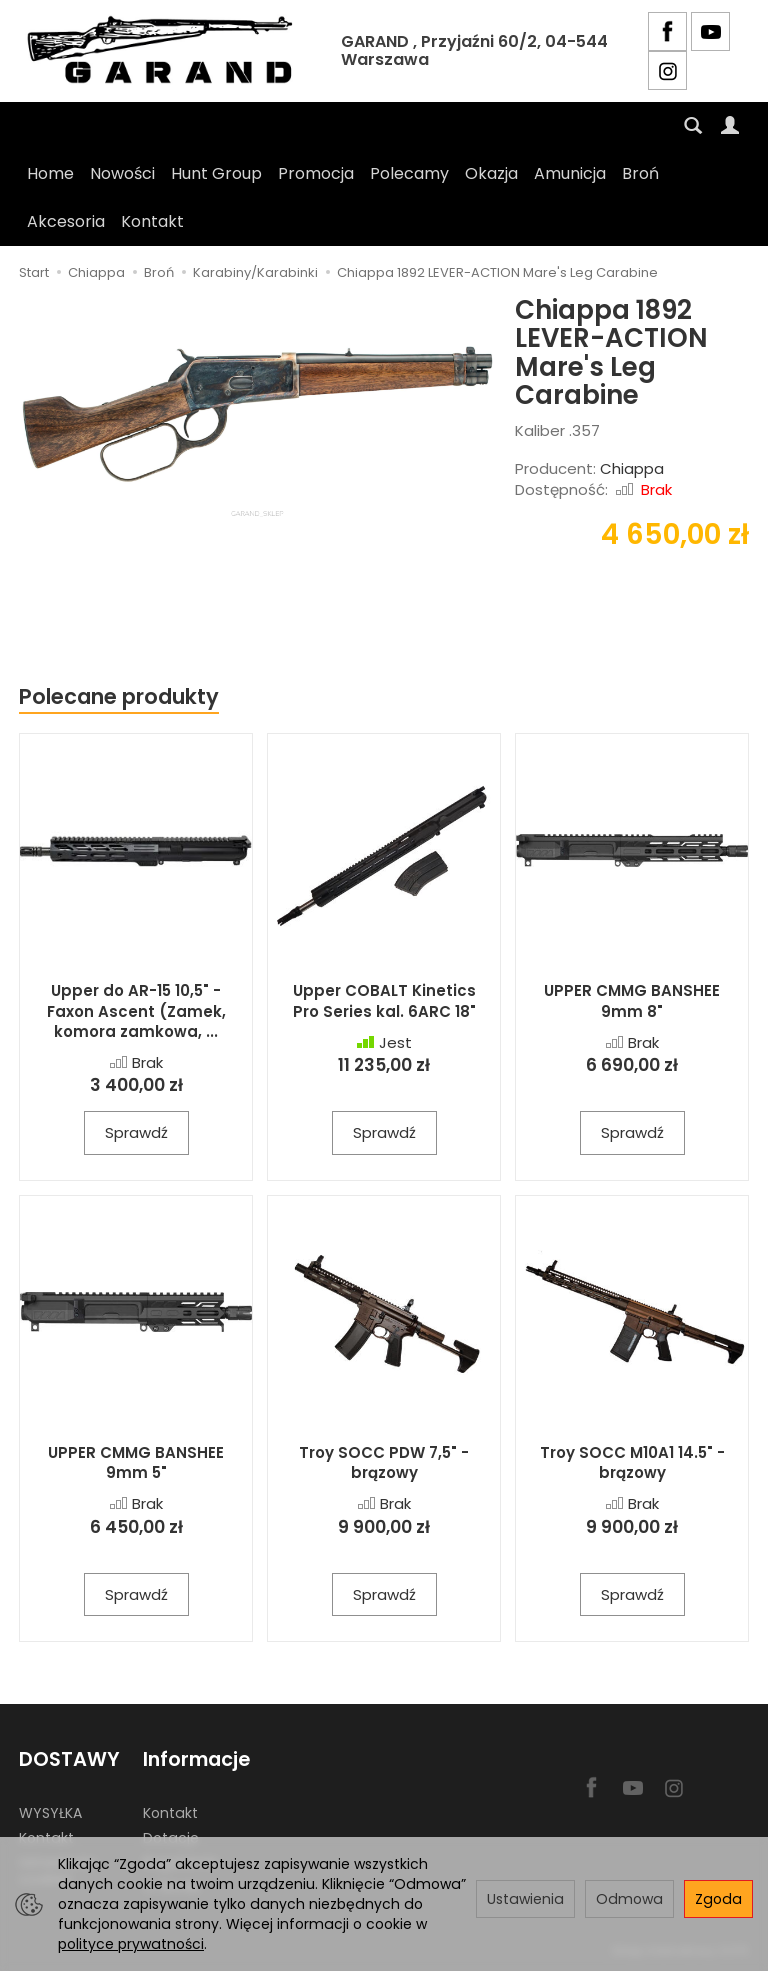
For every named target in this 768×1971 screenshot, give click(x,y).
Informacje (196, 1759)
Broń (640, 173)
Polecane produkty (119, 696)
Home (50, 173)
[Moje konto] (730, 126)
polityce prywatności (131, 1944)
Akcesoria (66, 221)
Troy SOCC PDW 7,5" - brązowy (384, 1462)
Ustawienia (525, 1899)
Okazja (491, 173)
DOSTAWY (69, 1759)
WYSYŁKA (50, 1813)
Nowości (122, 173)
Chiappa (632, 468)
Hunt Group (216, 173)
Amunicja (570, 173)
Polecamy (409, 173)
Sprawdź (136, 1132)
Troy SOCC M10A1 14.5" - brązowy (632, 1462)
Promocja (316, 173)
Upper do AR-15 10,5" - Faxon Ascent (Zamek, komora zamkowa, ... (136, 1011)
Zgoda (718, 1899)
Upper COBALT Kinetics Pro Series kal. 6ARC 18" (384, 1000)
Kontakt (152, 221)
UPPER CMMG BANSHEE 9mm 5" (136, 1462)
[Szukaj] (693, 126)
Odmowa (629, 1899)
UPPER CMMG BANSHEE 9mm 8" (632, 1000)
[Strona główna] (165, 51)
